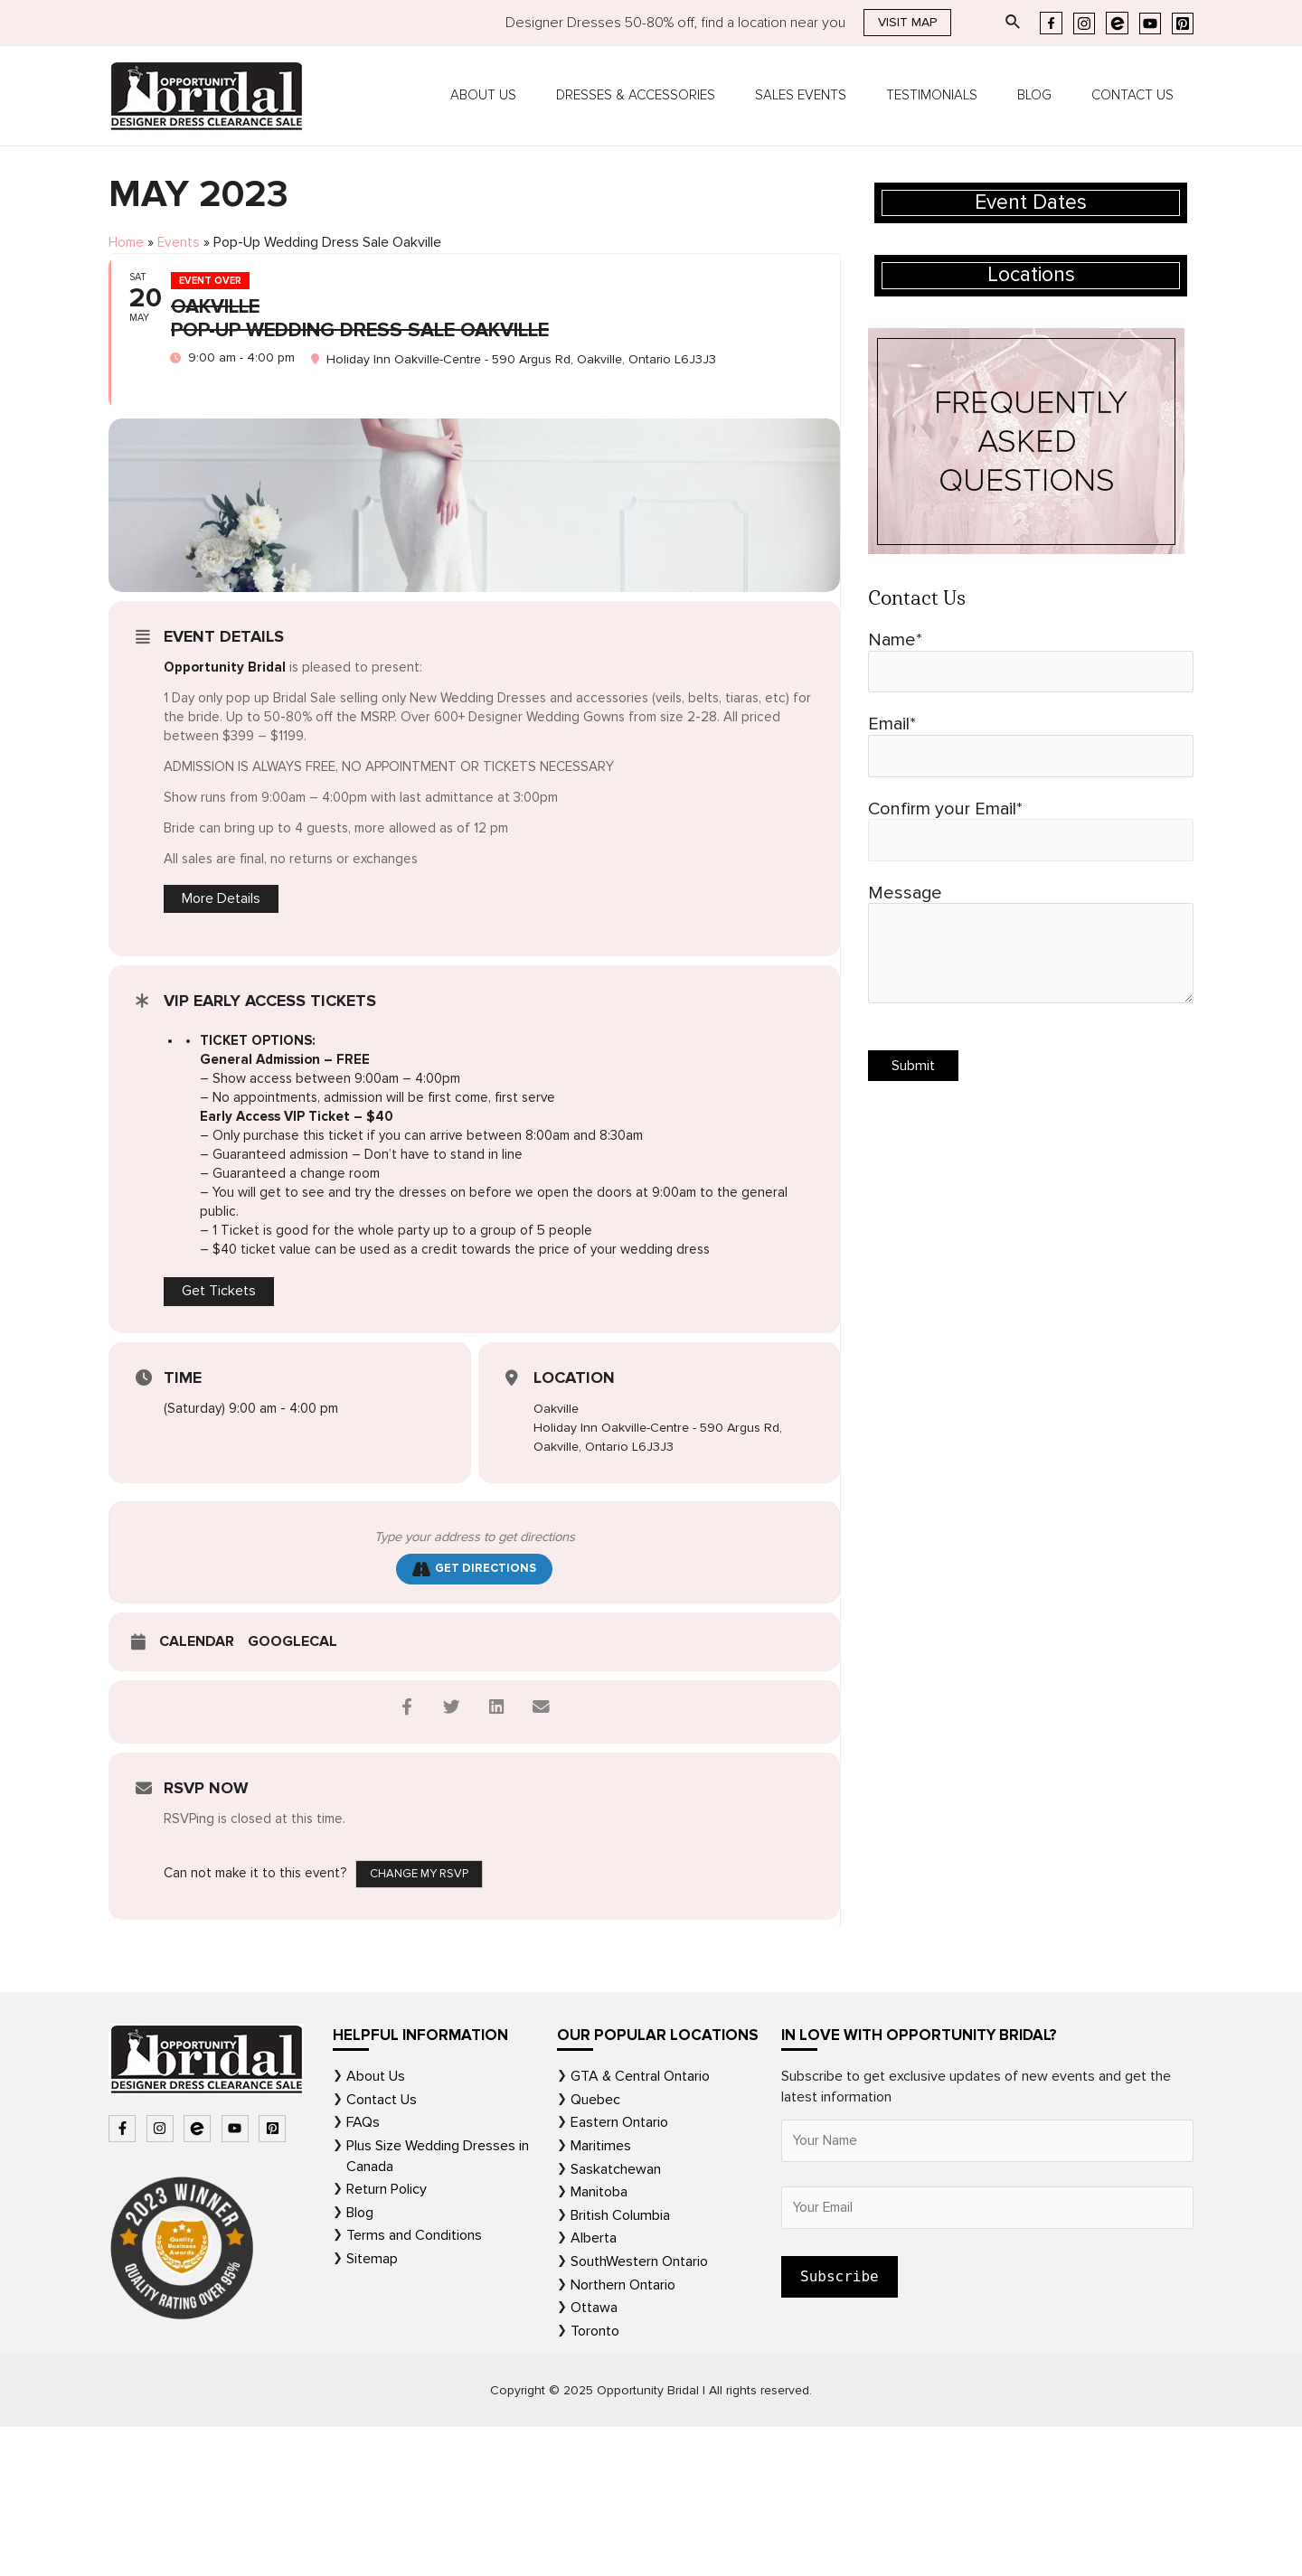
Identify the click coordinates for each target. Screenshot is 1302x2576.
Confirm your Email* (1031, 835)
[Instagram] (1084, 23)
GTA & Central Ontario (640, 2225)
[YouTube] (1150, 23)
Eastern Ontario (619, 2270)
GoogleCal (292, 1791)
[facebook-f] (124, 2276)
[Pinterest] (1183, 23)
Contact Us (1137, 96)
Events (181, 243)
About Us (533, 96)
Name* (1031, 663)
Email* (1031, 749)
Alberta (594, 2385)
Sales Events (832, 96)
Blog (1048, 96)
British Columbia (620, 2363)
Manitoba (599, 2340)
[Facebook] (1051, 23)
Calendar (196, 1791)
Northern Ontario (623, 2431)
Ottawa (594, 2455)
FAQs (363, 2270)
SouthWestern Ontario (639, 2409)
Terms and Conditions (414, 2383)
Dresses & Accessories (676, 96)
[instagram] (162, 2276)
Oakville (556, 1555)
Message (1031, 953)
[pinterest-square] (274, 2276)
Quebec (595, 2248)
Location (574, 1525)
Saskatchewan (616, 2317)
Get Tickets (219, 1438)
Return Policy (386, 2337)
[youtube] (237, 2276)
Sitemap (372, 2406)
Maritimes (601, 2294)
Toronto (595, 2477)
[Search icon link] (1013, 22)
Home (127, 243)
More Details (221, 1044)
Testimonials (954, 96)
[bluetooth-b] (199, 2276)
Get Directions (474, 1717)
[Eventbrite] (1117, 23)
